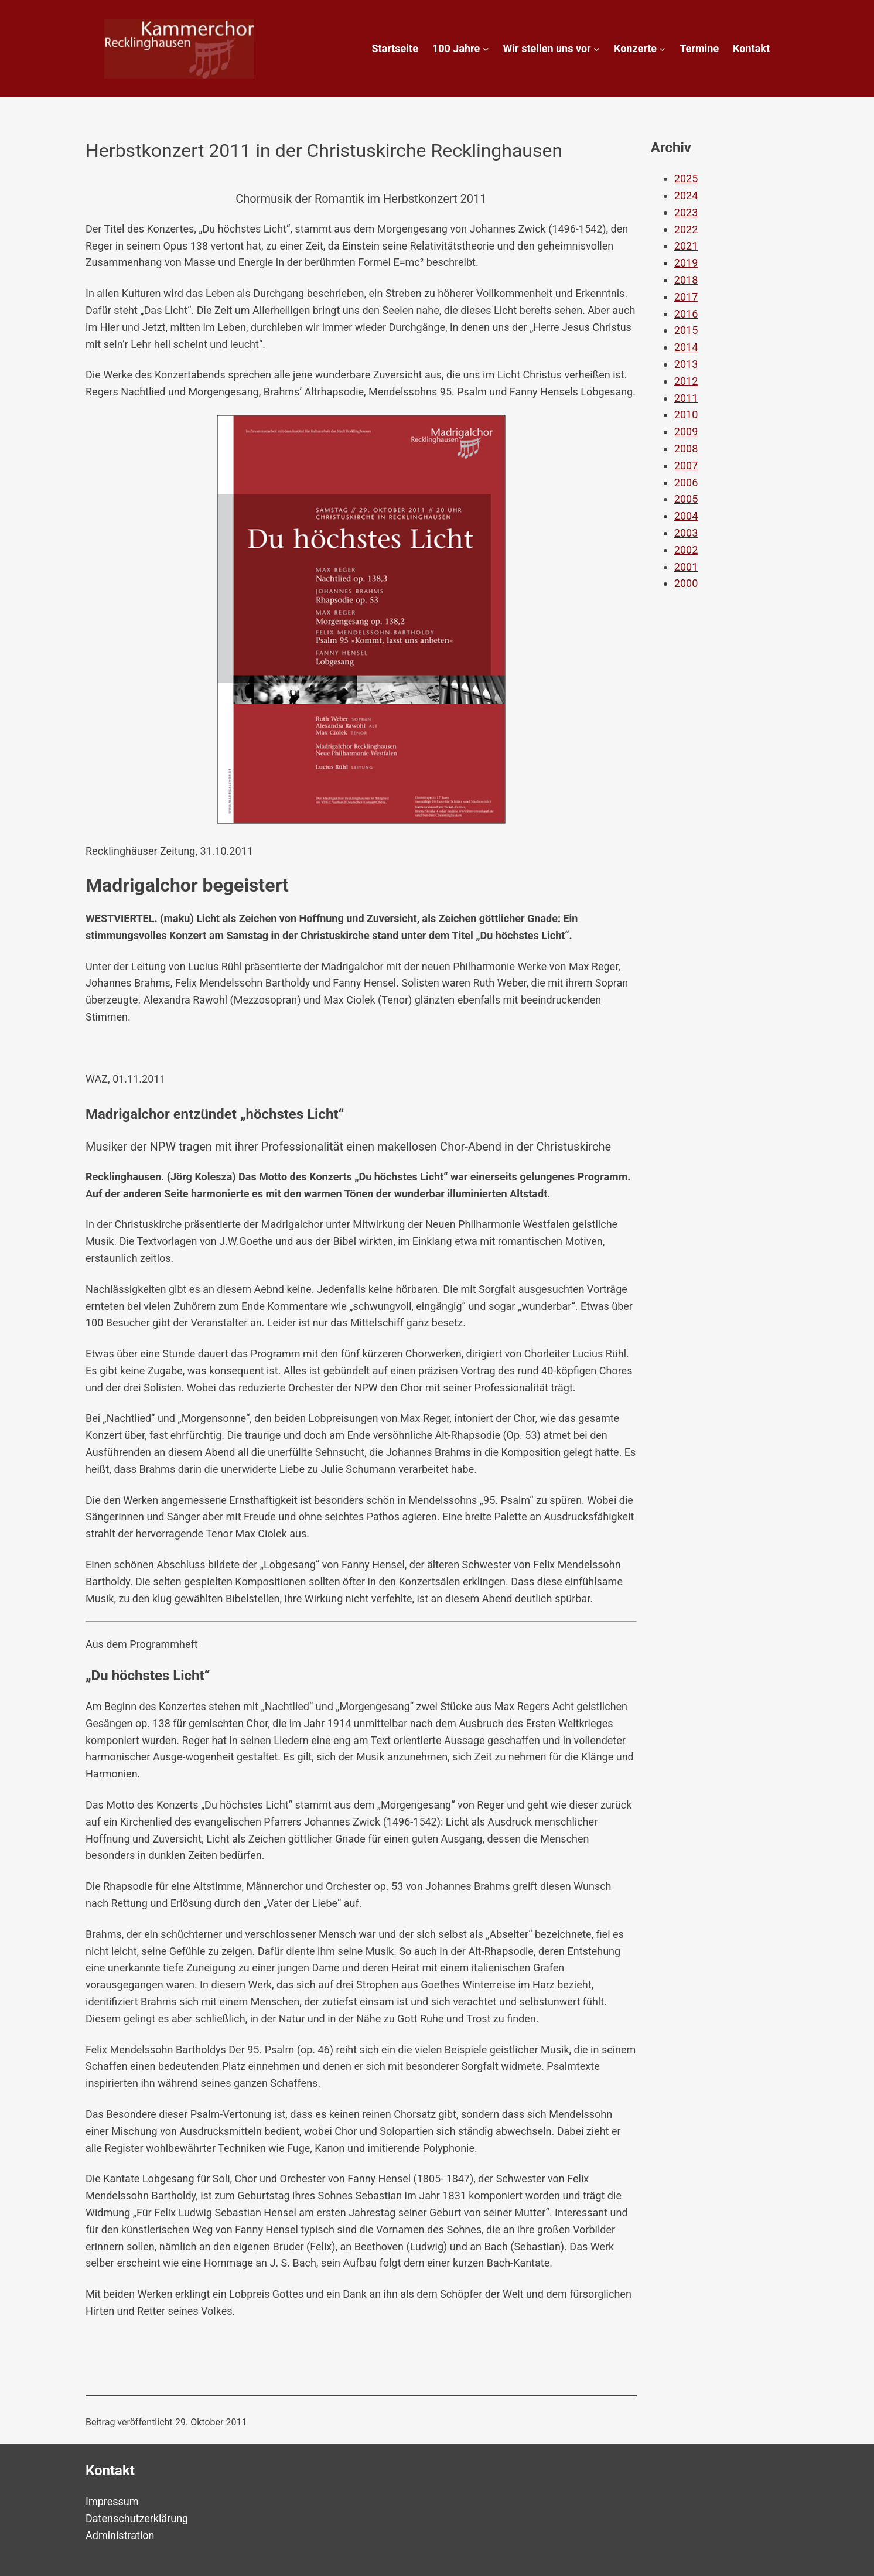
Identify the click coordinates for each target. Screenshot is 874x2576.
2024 (686, 195)
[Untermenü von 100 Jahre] (486, 49)
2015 (686, 330)
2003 (686, 533)
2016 (686, 314)
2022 (686, 229)
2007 (686, 465)
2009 (686, 431)
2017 (686, 297)
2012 (686, 381)
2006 (686, 482)
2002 (686, 550)
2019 (686, 263)
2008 (686, 448)
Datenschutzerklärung (137, 2518)
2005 (686, 499)
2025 (686, 178)
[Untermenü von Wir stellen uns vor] (596, 49)
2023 (686, 212)
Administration (120, 2535)
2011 (686, 398)
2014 (686, 347)
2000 (686, 583)
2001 (686, 567)
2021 (686, 246)
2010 (686, 414)
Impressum (112, 2501)
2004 (686, 516)
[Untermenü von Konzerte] (662, 49)
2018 (686, 280)
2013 (686, 364)
